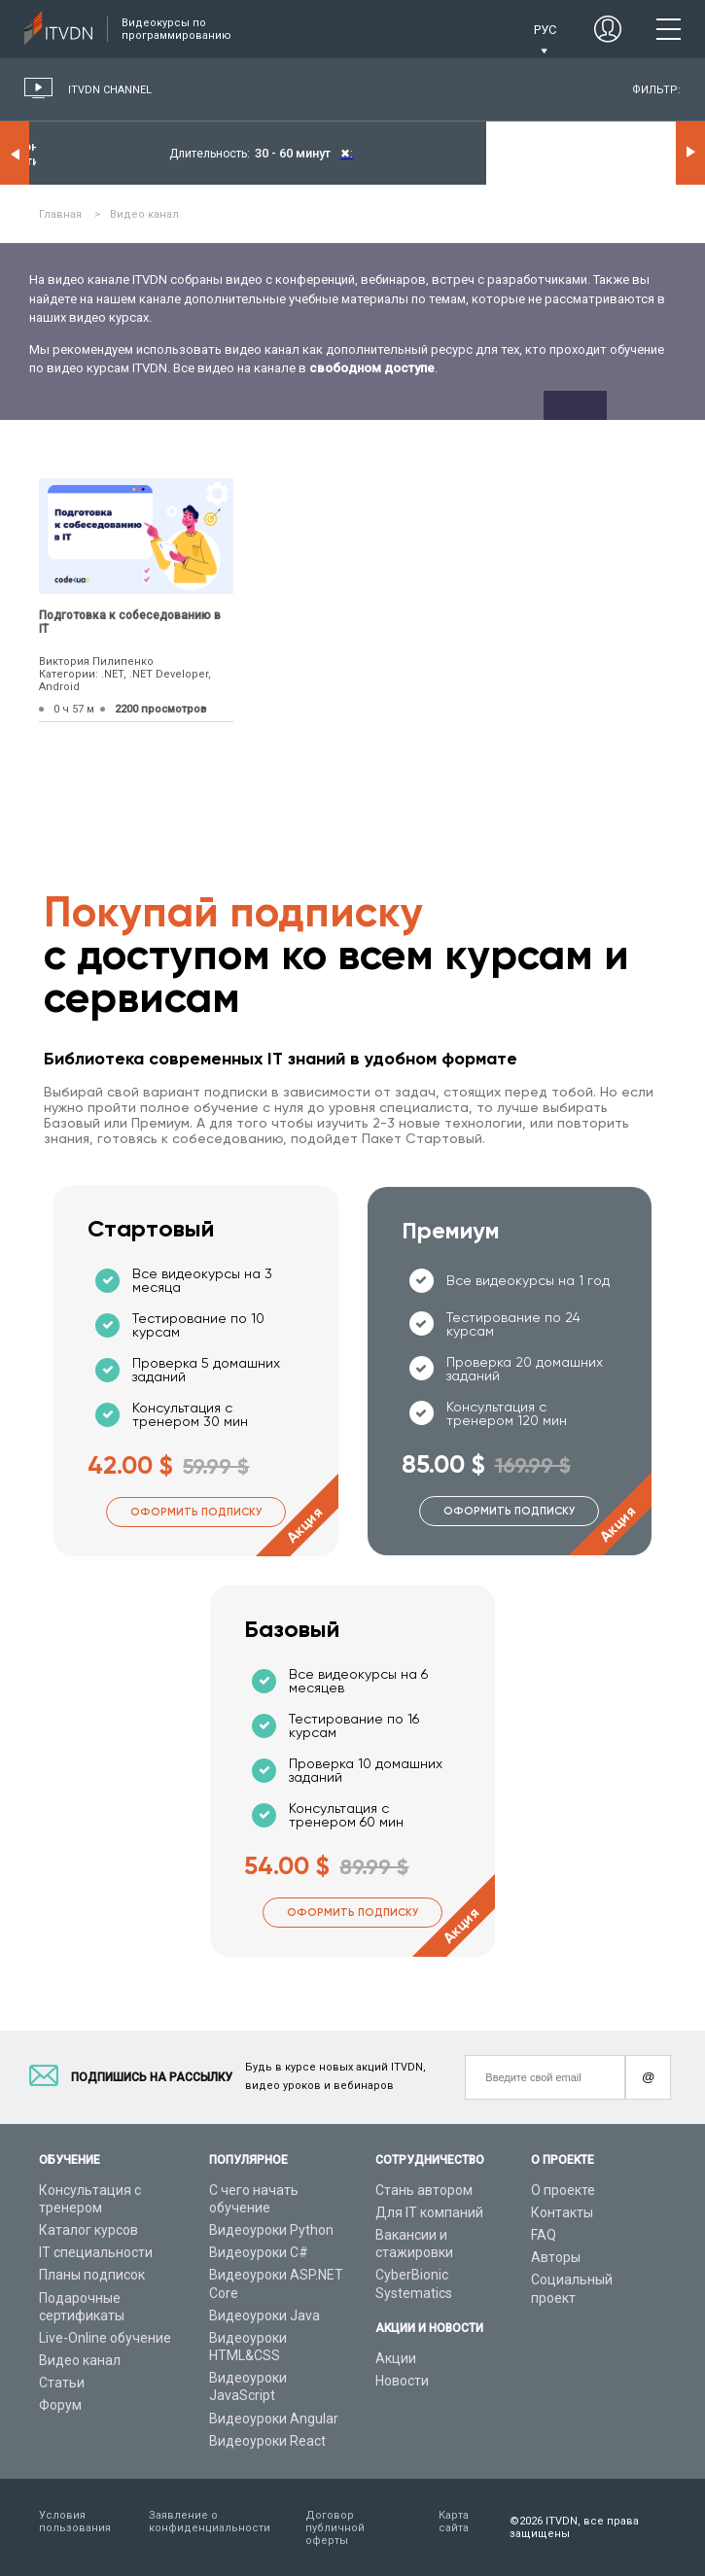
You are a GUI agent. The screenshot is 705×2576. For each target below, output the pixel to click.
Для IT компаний (429, 2212)
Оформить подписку (196, 1512)
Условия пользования (75, 2521)
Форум (60, 2405)
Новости (402, 2380)
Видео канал (80, 2360)
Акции (395, 2358)
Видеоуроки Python (271, 2230)
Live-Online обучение (105, 2338)
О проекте (563, 2190)
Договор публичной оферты (335, 2528)
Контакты (562, 2212)
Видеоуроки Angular (273, 2418)
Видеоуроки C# (258, 2252)
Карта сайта (454, 2521)
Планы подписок (92, 2274)
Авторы (556, 2257)
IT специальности (96, 2252)
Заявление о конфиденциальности (209, 2521)
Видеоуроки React (267, 2441)
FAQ (543, 2235)
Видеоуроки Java (264, 2315)
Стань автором (424, 2190)
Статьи (62, 2382)
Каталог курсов (88, 2230)
